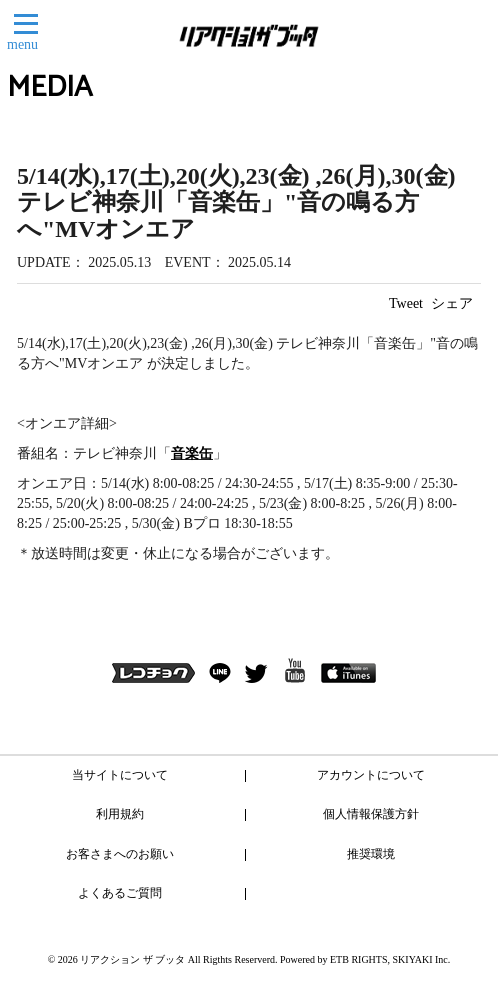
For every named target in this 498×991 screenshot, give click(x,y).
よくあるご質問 (120, 893)
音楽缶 (192, 453)
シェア (452, 303)
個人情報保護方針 (371, 814)
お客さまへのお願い (120, 854)
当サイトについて (120, 775)
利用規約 (120, 814)
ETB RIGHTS (359, 959)
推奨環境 (371, 854)
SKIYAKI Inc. (422, 959)
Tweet (406, 303)
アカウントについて (371, 775)
